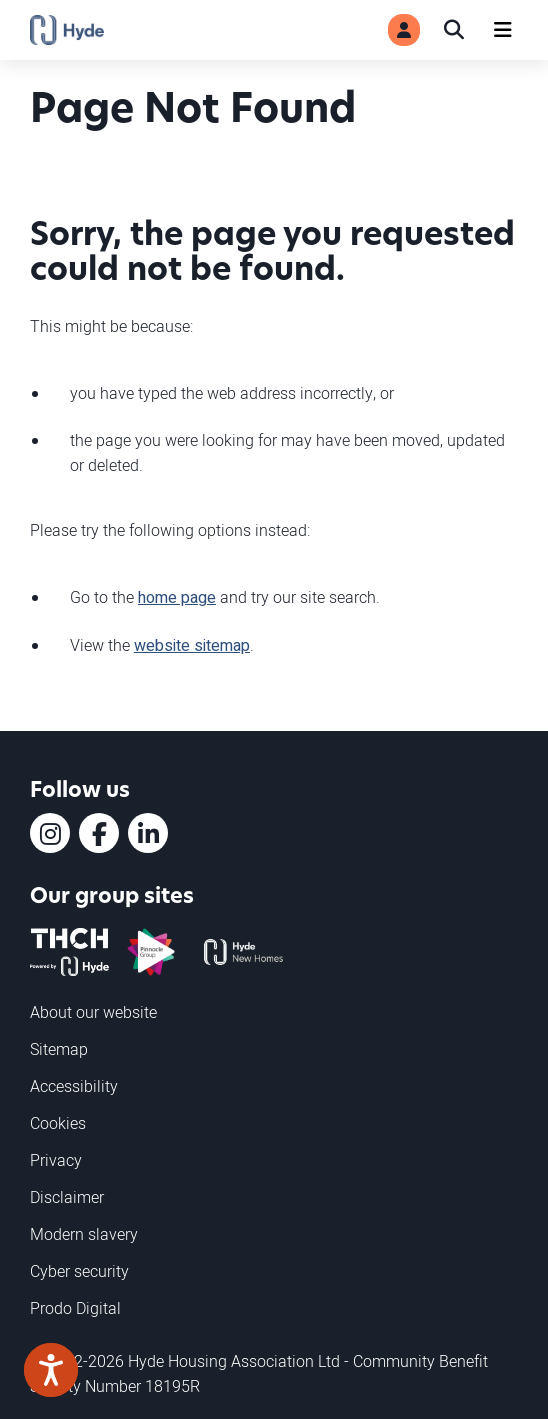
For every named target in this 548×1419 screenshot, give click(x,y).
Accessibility (74, 1086)
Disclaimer (67, 1197)
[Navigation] (503, 30)
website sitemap (192, 646)
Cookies (58, 1123)
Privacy (56, 1160)
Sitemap (59, 1049)
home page (177, 598)
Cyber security (79, 1271)
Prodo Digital (75, 1308)
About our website (93, 1012)
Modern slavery (84, 1234)
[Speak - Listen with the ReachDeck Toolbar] (51, 1370)
